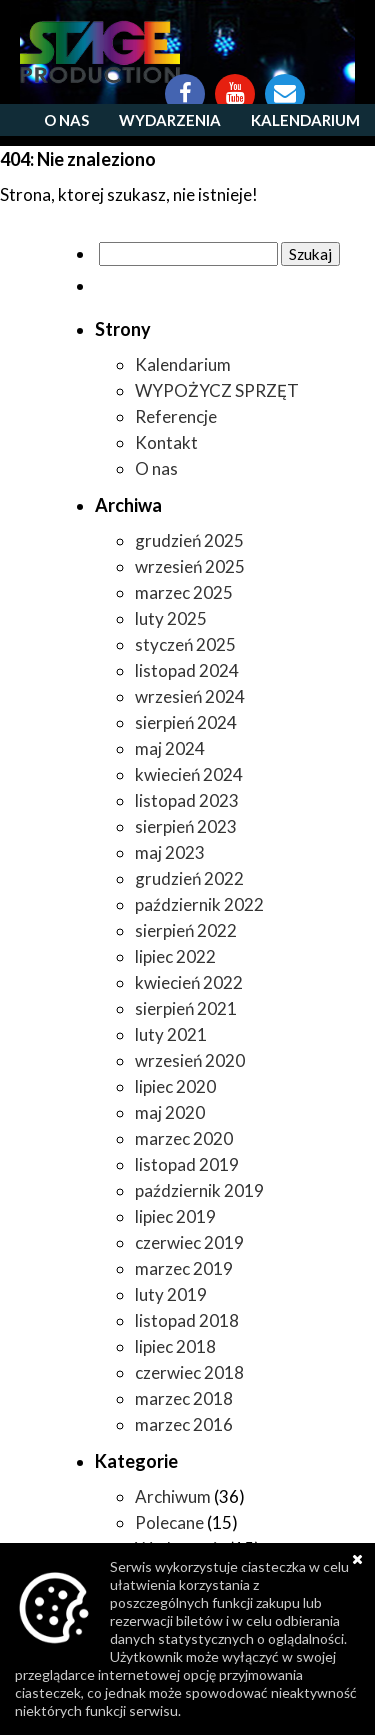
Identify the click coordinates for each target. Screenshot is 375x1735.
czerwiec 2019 (189, 1242)
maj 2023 (170, 852)
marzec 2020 (184, 1138)
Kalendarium (305, 120)
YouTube (235, 84)
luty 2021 (171, 1034)
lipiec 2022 (175, 956)
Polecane (169, 1522)
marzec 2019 (184, 1268)
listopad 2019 (187, 1164)
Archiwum (173, 1496)
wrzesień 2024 (190, 696)
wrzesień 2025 (190, 566)
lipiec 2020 (175, 1086)
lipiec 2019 (175, 1216)
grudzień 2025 (189, 540)
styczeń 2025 (185, 644)
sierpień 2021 (186, 1008)
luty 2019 (171, 1294)
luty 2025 (171, 618)
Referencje (176, 416)
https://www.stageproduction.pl (100, 52)
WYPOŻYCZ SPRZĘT (217, 390)
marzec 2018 (184, 1398)
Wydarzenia (170, 120)
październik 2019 (199, 1190)
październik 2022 (199, 904)
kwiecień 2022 (189, 982)
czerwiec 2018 (189, 1372)
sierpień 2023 (186, 826)
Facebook (185, 84)
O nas (66, 120)
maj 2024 (170, 748)
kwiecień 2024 (189, 774)
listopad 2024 (187, 670)
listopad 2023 (187, 800)
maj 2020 (170, 1112)
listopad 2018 (187, 1320)
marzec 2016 (184, 1424)
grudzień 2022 (189, 878)
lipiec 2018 (175, 1346)
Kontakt (285, 84)
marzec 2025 (184, 592)
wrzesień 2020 (190, 1060)
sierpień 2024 (186, 722)
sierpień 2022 (186, 930)
